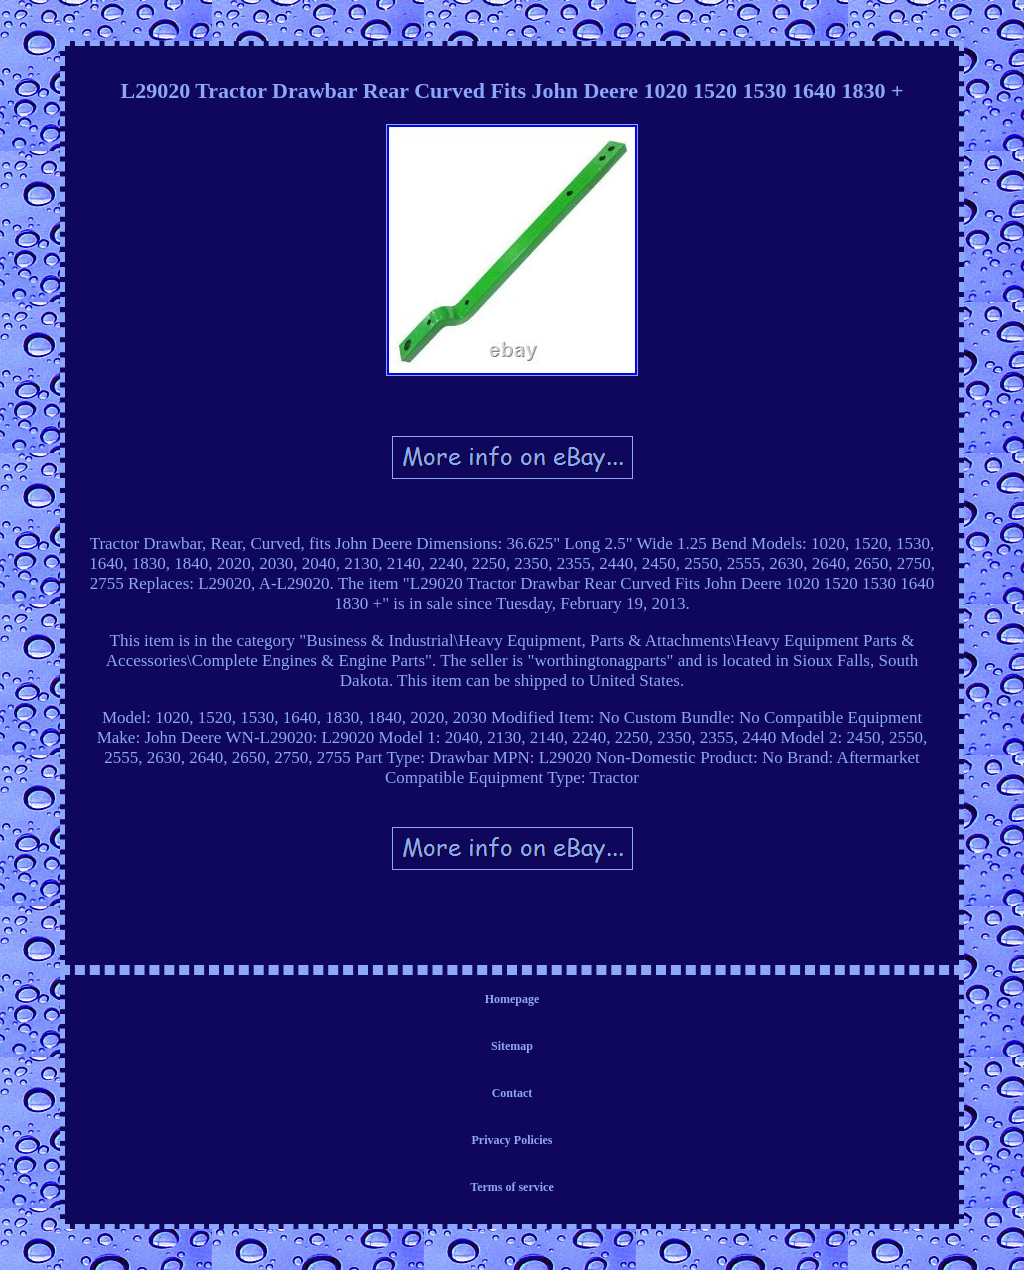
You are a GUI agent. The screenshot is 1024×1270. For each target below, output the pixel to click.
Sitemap (512, 1046)
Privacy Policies (512, 1140)
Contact (512, 1093)
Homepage (512, 999)
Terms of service (512, 1187)
